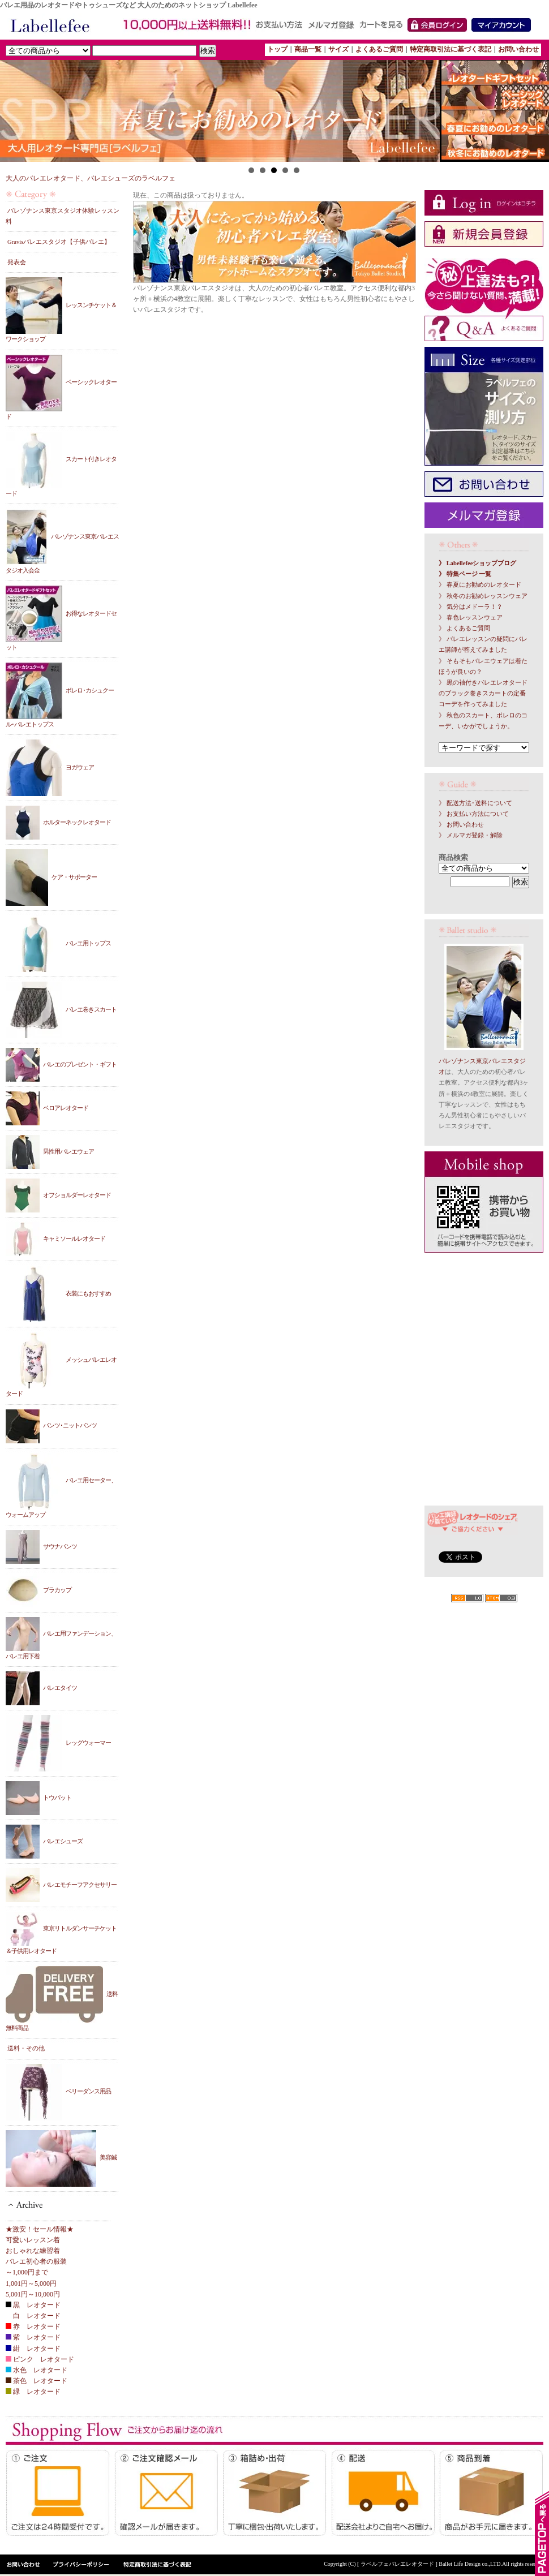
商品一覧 (307, 49)
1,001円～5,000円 (31, 2283)
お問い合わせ (518, 49)
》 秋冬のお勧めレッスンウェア (483, 596)
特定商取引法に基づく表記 (450, 49)
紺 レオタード (33, 2349)
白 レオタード (33, 2316)
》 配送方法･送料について (475, 803)
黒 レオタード (33, 2305)
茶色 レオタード (36, 2381)
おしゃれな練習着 (33, 2251)
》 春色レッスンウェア (471, 617)
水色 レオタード (36, 2370)
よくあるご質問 (379, 49)
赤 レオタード (33, 2326)
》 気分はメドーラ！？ (471, 607)
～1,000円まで (27, 2272)
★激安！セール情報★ (40, 2229)
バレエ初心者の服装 (36, 2261)
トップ (277, 49)
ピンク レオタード (40, 2359)
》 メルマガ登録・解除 (471, 835)
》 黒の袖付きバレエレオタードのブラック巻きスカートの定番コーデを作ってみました (483, 693)
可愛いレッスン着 (33, 2240)
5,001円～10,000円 (33, 2294)
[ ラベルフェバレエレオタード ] (398, 2564)
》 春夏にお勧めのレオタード (480, 585)
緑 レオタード (33, 2392)
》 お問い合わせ (461, 825)
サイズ (338, 49)
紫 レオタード (33, 2337)
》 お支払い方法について (474, 814)
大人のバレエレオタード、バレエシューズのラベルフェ (90, 178)
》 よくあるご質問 (464, 628)
